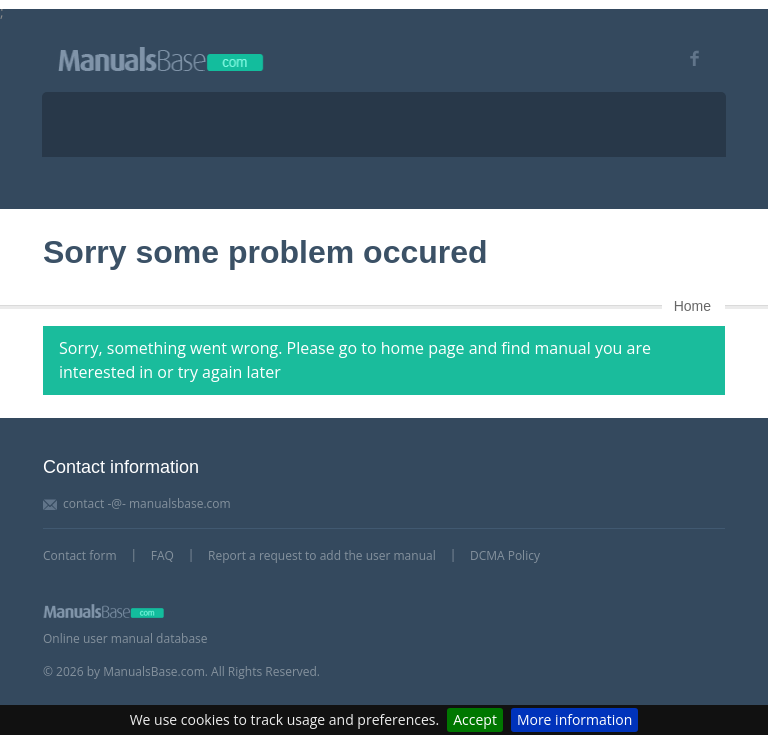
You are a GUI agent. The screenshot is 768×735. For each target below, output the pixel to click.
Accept (475, 719)
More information (574, 719)
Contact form (80, 555)
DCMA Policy (505, 555)
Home (692, 306)
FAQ (162, 555)
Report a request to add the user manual (322, 555)
